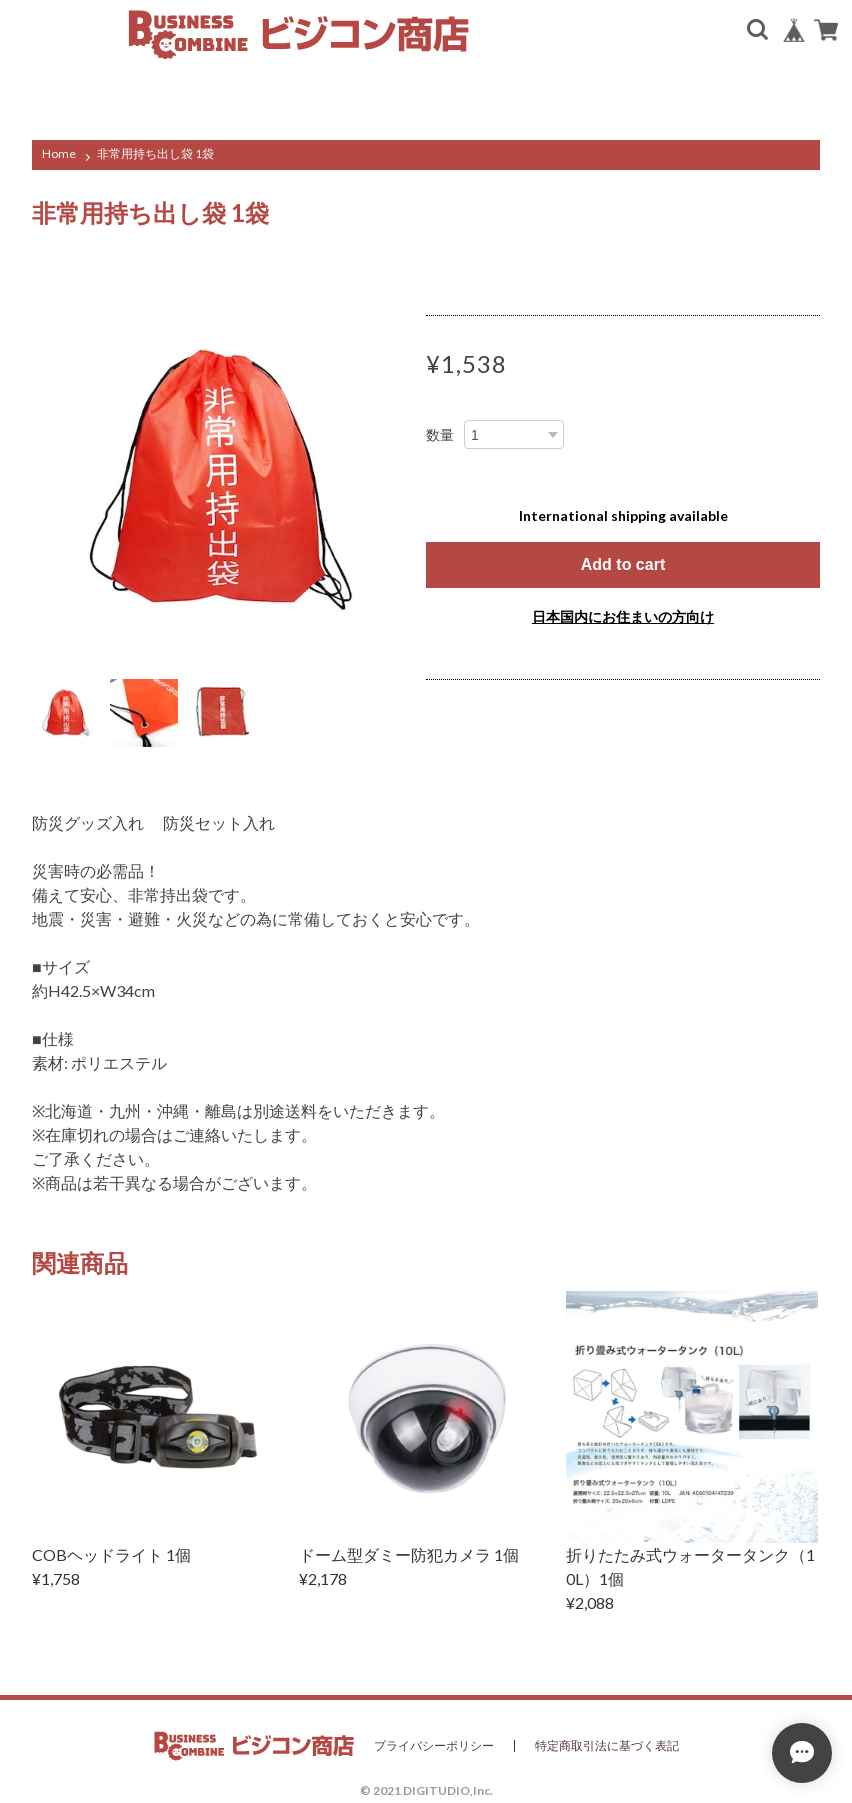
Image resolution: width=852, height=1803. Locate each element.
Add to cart (623, 564)
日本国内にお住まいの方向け (623, 616)
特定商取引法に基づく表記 (607, 1746)
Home (59, 153)
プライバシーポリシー (434, 1746)
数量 (440, 435)
